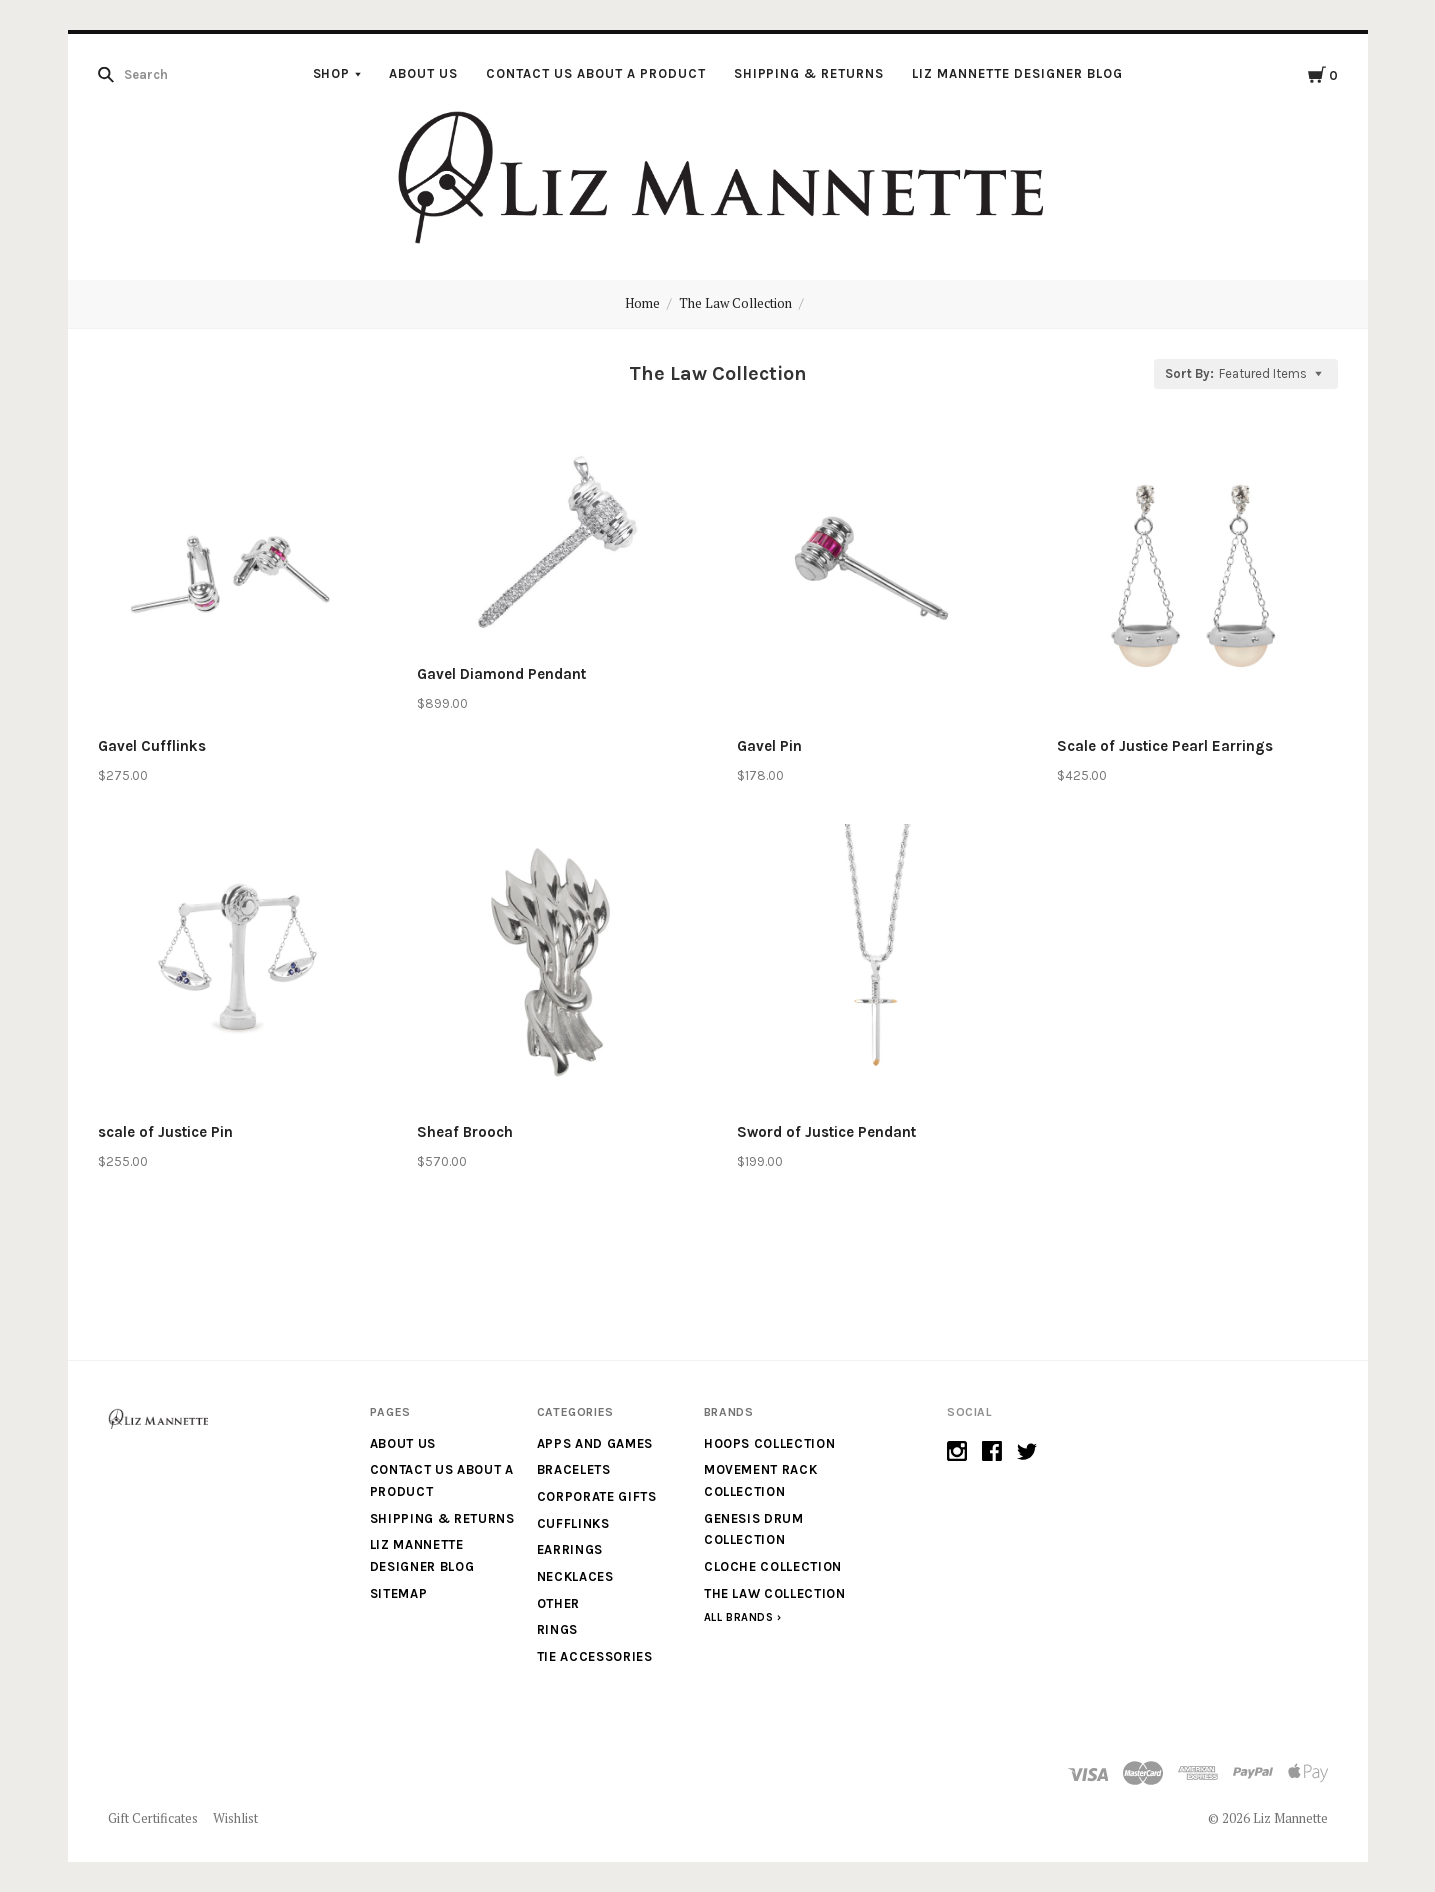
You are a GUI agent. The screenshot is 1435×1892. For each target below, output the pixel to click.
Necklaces (575, 1576)
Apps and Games (595, 1443)
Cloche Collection (773, 1566)
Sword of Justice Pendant (826, 1132)
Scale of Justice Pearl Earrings (1165, 746)
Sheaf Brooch (465, 1132)
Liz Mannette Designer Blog (1017, 73)
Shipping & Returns (809, 73)
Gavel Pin (769, 746)
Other (558, 1603)
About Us (423, 73)
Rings (557, 1629)
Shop (332, 73)
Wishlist (235, 1818)
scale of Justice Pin (165, 1132)
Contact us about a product (595, 73)
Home (642, 303)
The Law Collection (735, 303)
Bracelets (574, 1469)
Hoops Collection (769, 1443)
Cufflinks (573, 1523)
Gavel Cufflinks (152, 746)
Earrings (570, 1549)
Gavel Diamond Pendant (501, 674)
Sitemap (399, 1593)
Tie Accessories (595, 1656)
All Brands (739, 1617)
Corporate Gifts (597, 1496)
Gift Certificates (153, 1818)
